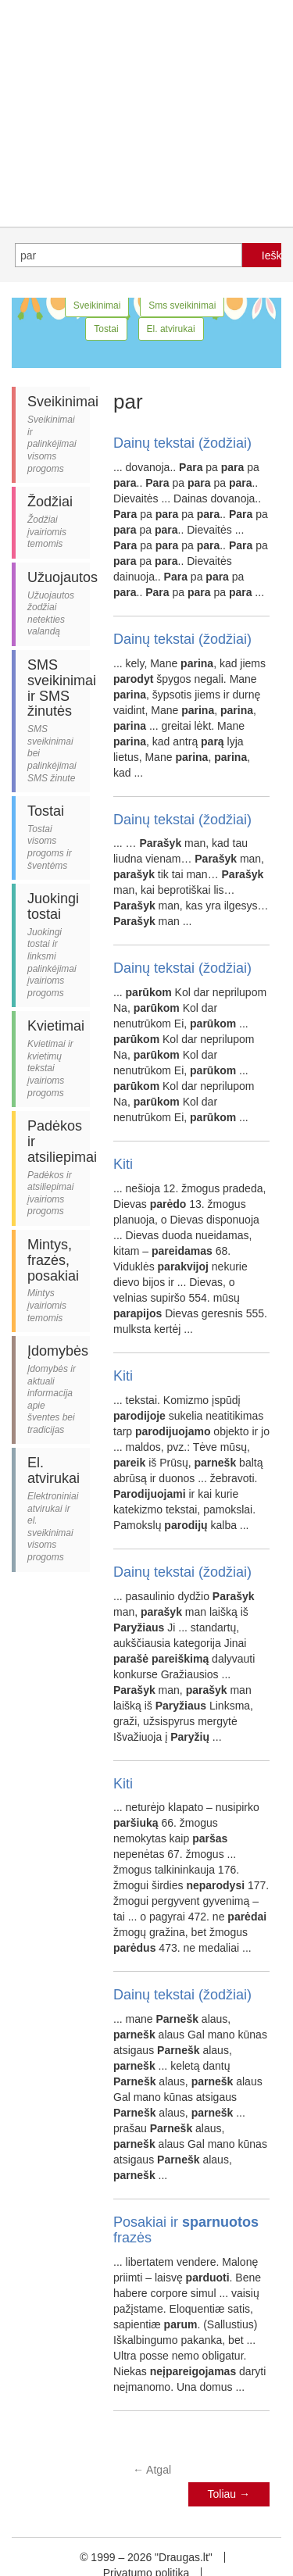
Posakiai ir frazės (186, 2230)
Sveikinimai (97, 305)
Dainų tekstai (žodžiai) (182, 443)
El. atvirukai (171, 328)
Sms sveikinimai (182, 305)
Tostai (106, 328)
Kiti (123, 1164)
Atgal (152, 2469)
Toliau (229, 2494)
